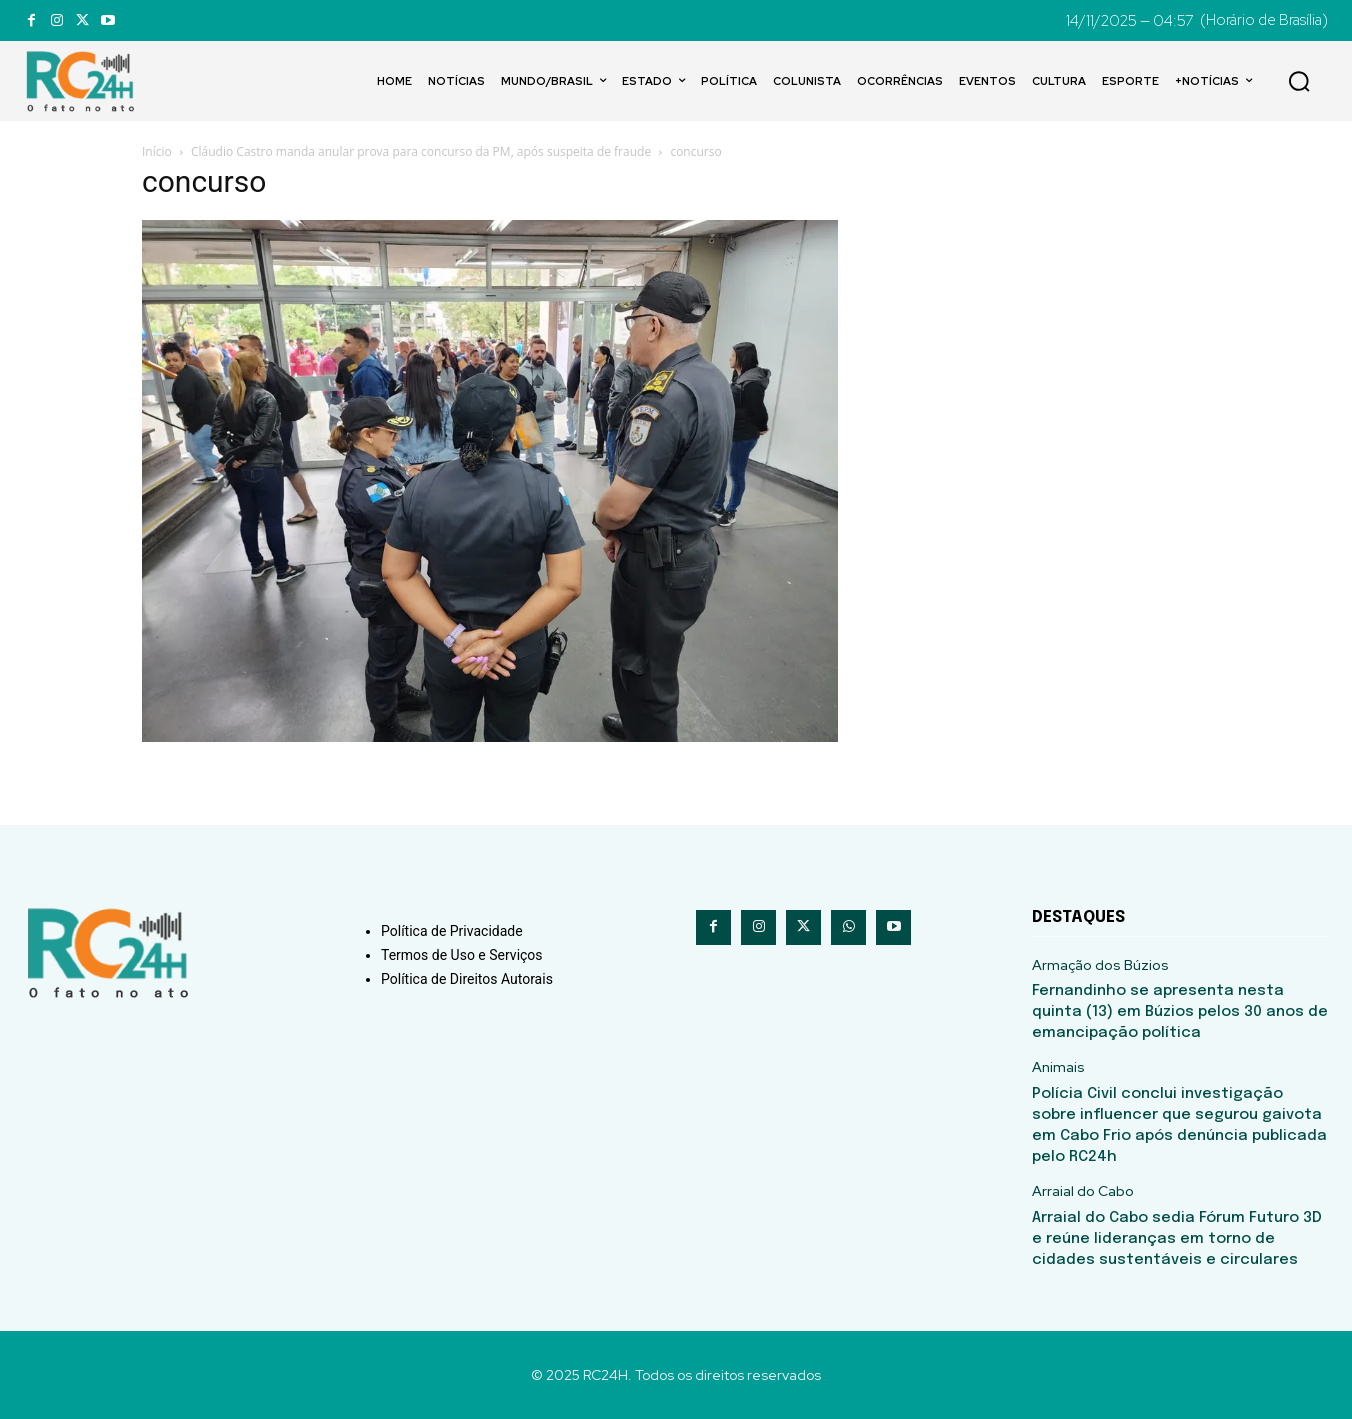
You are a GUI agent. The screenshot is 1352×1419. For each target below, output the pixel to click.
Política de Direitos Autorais (467, 979)
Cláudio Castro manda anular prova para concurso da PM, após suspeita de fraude (421, 151)
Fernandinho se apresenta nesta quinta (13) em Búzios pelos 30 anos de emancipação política (1180, 1012)
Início (157, 151)
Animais (1058, 1067)
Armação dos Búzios (1100, 965)
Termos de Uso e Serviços (462, 955)
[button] (1299, 81)
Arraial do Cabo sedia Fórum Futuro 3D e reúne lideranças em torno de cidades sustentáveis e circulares (1177, 1239)
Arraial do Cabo (1083, 1191)
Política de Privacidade (452, 931)
